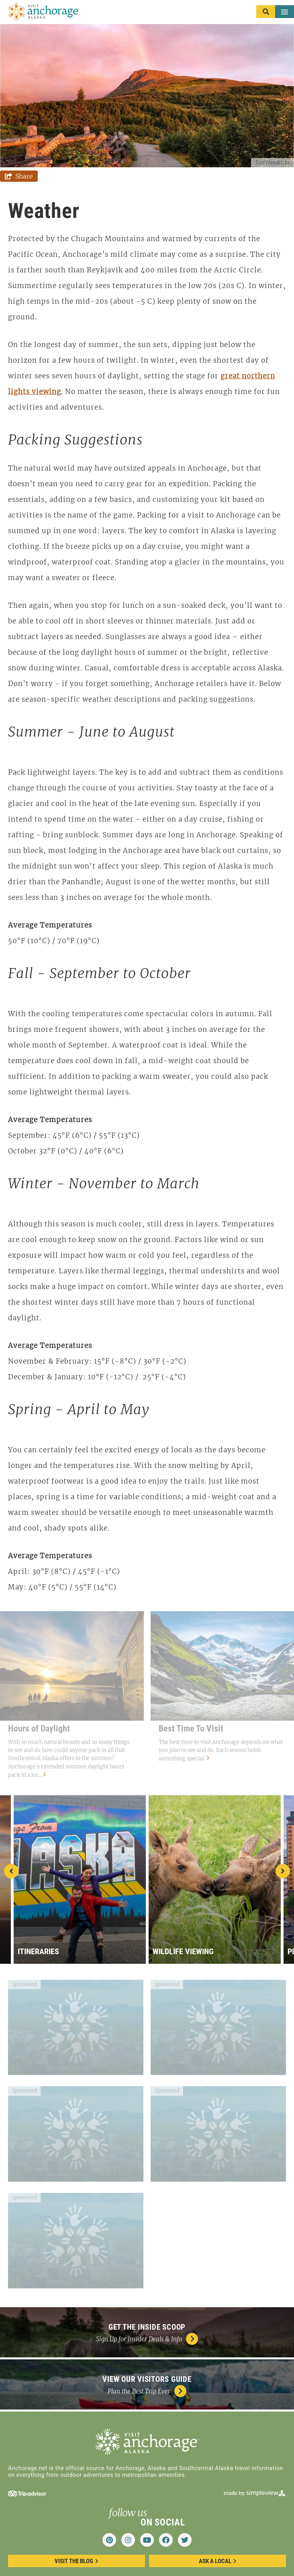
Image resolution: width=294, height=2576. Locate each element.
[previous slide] (11, 1871)
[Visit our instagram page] (128, 2540)
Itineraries (38, 1951)
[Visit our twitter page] (185, 2540)
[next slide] (283, 1871)
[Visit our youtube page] (147, 2540)
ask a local (218, 2561)
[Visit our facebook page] (166, 2540)
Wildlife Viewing (183, 1951)
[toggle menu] (275, 12)
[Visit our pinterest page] (109, 2540)
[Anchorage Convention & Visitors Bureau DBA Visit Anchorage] (44, 11)
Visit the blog (76, 2561)
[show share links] (19, 176)
